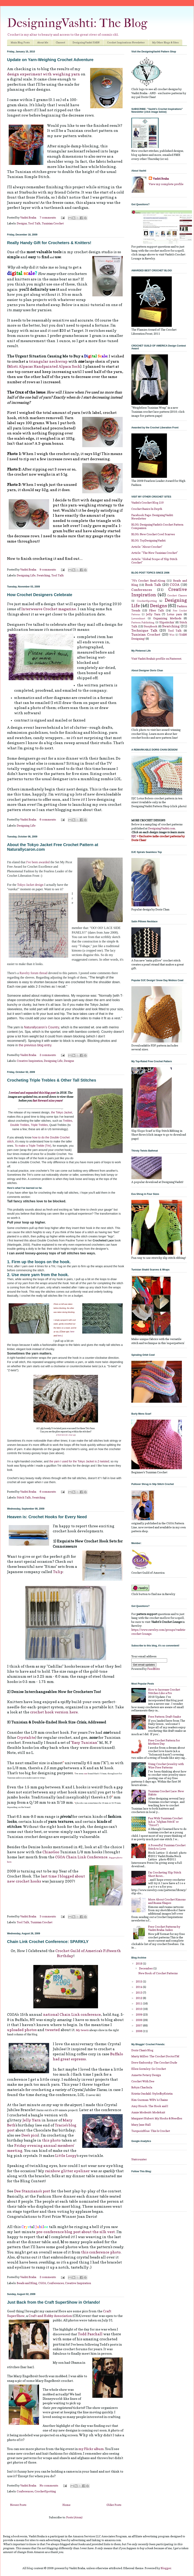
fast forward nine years (47, 1100)
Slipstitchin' (166, 622)
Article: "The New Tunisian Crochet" (154, 552)
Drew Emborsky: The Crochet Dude (154, 2062)
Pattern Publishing (142, 622)
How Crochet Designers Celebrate (39, 594)
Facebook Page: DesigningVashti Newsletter (152, 516)
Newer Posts (18, 2504)
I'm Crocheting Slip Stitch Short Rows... (164, 1874)
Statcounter (139, 2159)
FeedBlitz (153, 1668)
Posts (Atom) (74, 2517)
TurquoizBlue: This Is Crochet (150, 2130)
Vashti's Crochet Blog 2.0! (147, 502)
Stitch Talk (24, 1497)
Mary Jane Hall (141, 2124)
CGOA (42, 2283)
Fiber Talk (156, 610)
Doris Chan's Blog (142, 2050)
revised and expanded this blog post (33, 1092)
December (146, 1968)
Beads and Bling (27, 2283)
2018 (139, 1963)
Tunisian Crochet (53, 223)
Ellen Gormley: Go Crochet (148, 2068)
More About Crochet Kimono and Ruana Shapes (167, 1901)
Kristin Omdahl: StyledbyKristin (152, 2093)
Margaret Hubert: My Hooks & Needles (156, 2118)
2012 (139, 1998)
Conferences (55, 2283)
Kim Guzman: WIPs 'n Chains (149, 2099)
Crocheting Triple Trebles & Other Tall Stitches (51, 1080)
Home (66, 2504)
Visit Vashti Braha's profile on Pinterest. (156, 658)
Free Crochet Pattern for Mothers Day (164, 1742)
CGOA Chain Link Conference (81, 1857)
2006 (139, 2031)
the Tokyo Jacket (61, 1112)
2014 (139, 1987)
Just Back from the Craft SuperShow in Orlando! (53, 2302)
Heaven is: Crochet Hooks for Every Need (47, 1517)
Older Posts (113, 2504)
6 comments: (48, 819)
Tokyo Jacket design (30, 884)
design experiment (25, 74)
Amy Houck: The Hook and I (149, 2106)
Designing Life (26, 575)
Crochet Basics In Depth (146, 508)
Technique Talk (144, 630)
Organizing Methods (167, 618)
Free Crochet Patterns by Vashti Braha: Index (164, 1928)
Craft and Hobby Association (50, 2316)
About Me (42, 42)
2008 (139, 2020)
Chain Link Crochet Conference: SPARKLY (48, 1941)
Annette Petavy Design (146, 2075)
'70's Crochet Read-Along (148, 580)
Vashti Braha (161, 178)
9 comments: (48, 569)
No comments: (49, 2485)
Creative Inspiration (30, 1060)
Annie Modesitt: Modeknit (148, 2112)
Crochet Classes (177, 595)
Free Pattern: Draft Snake (164, 1716)
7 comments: (48, 217)
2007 (139, 2025)
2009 (139, 2014)
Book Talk (153, 585)
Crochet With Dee (142, 2081)
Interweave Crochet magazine (48, 609)
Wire (171, 634)
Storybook (150, 626)
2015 (139, 1981)
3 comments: (48, 1916)
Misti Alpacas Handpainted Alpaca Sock (44, 366)
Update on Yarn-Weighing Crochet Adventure (50, 59)
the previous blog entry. (35, 1045)
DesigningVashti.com (161, 828)
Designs (22, 223)
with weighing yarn (61, 74)
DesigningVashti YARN (86, 42)
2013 (139, 1992)
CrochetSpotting (45, 2491)
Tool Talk (34, 223)
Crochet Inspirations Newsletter (126, 42)
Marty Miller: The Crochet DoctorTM (155, 2056)
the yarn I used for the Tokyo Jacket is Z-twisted (79, 1461)
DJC (133, 836)
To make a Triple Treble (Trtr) (33, 1145)
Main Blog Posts (20, 42)
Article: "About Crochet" (146, 546)
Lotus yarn (174, 614)
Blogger (166, 2568)
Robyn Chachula (141, 2087)
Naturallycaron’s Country (41, 1027)
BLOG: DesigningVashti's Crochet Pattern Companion (157, 526)
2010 (139, 2009)
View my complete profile (166, 184)
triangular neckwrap (48, 361)
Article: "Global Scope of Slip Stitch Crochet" (154, 560)
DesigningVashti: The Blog (77, 23)
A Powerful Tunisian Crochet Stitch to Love (167, 1846)
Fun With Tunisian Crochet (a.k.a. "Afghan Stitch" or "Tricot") (165, 1821)
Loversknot (138, 618)
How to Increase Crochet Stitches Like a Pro (164, 1691)
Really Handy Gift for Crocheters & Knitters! (49, 243)
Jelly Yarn (153, 614)
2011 (139, 2003)
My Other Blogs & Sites (165, 42)
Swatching (43, 575)
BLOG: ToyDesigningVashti (148, 540)
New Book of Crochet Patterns (158, 1973)
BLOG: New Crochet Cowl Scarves (153, 534)
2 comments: (48, 1055)
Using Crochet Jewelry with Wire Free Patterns (166, 1765)
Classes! (60, 42)
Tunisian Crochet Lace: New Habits (166, 1792)
